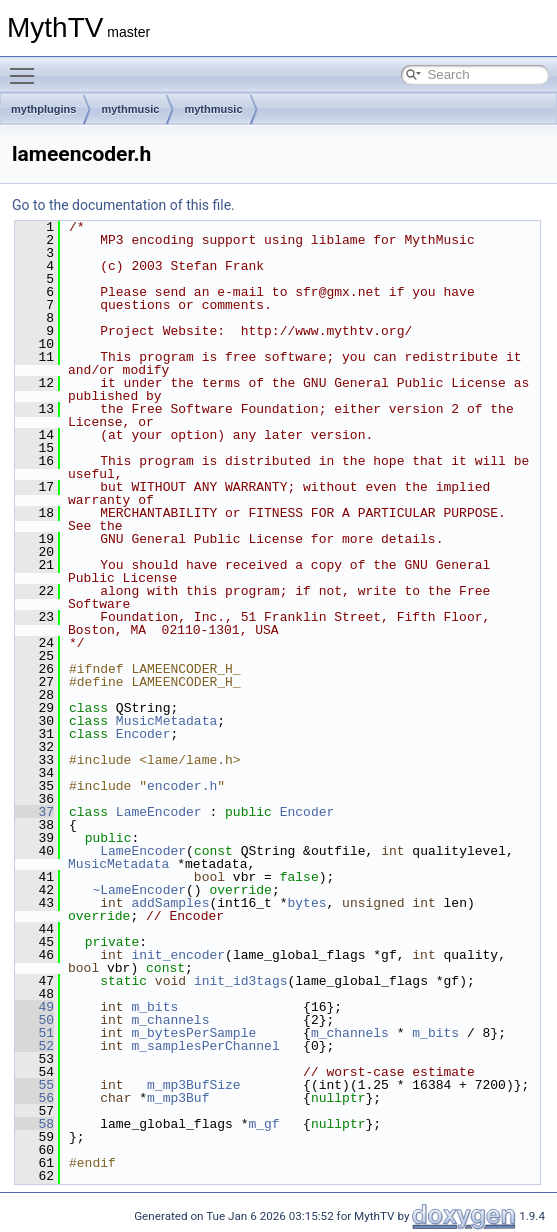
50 (34, 1020)
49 (34, 1007)
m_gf (263, 1124)
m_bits (154, 1007)
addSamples (170, 903)
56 (34, 1098)
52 (34, 1046)
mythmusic (130, 109)
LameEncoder (159, 812)
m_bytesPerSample (193, 1033)
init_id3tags (241, 981)
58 (34, 1124)
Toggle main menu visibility (27, 67)
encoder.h (182, 786)
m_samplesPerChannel (205, 1046)
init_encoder (178, 955)
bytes (306, 903)
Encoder (143, 734)
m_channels (170, 1020)
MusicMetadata (166, 721)
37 (34, 812)
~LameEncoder (139, 890)
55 (34, 1085)
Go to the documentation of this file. (123, 205)
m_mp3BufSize (194, 1085)
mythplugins (43, 109)
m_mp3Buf (178, 1098)
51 (34, 1033)
